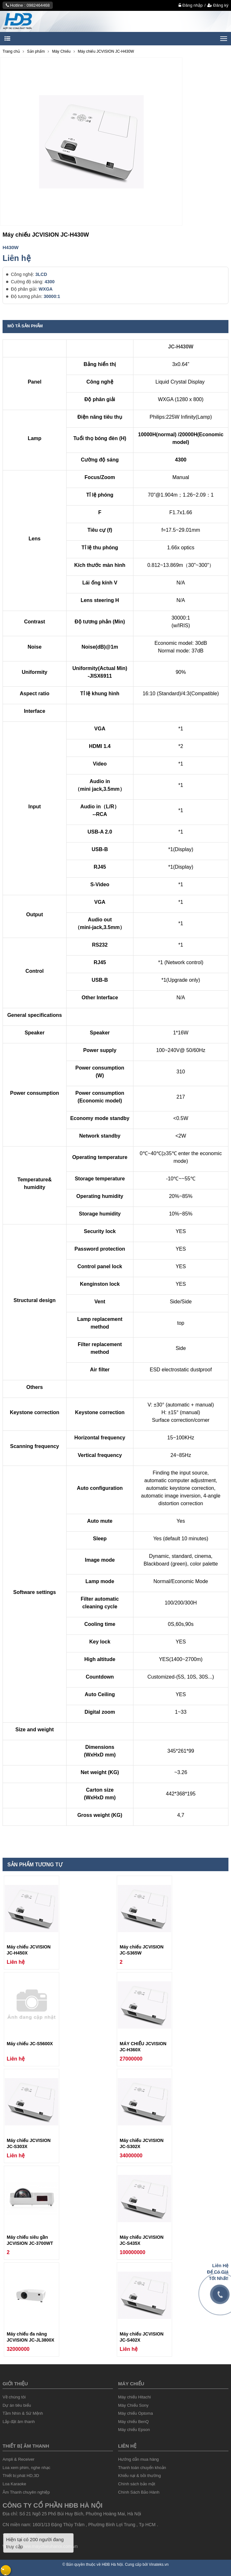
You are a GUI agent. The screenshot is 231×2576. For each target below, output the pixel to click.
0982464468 (38, 5)
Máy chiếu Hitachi (134, 2397)
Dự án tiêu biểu (17, 2405)
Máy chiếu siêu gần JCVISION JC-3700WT (30, 2240)
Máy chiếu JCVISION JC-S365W (141, 1949)
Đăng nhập (191, 5)
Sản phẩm (36, 51)
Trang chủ (11, 51)
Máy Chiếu (61, 51)
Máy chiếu (131, 2383)
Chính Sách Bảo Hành (138, 2492)
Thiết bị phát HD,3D (21, 2475)
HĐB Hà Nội (112, 2564)
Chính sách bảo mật (136, 2483)
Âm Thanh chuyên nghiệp (26, 2492)
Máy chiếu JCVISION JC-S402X (141, 2337)
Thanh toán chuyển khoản (142, 2467)
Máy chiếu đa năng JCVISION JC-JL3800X (30, 2337)
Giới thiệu (15, 2383)
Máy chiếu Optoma (135, 2413)
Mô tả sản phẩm (25, 326)
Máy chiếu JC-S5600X (30, 2043)
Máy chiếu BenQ (133, 2421)
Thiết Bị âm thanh (26, 2446)
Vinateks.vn (159, 2564)
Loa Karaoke (14, 2483)
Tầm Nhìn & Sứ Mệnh (23, 2413)
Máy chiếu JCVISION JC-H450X (29, 1949)
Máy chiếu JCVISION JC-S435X (141, 2240)
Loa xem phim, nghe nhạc (26, 2467)
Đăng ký (217, 5)
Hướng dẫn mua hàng (138, 2459)
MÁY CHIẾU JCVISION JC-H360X (143, 2046)
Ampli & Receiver (19, 2459)
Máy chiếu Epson (134, 2429)
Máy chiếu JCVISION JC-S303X (29, 2143)
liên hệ (127, 2446)
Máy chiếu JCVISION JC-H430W (106, 51)
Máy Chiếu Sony (133, 2405)
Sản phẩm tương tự (34, 1864)
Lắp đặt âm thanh (19, 2421)
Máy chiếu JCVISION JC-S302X (141, 2143)
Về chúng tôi (14, 2397)
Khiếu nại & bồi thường (139, 2475)
